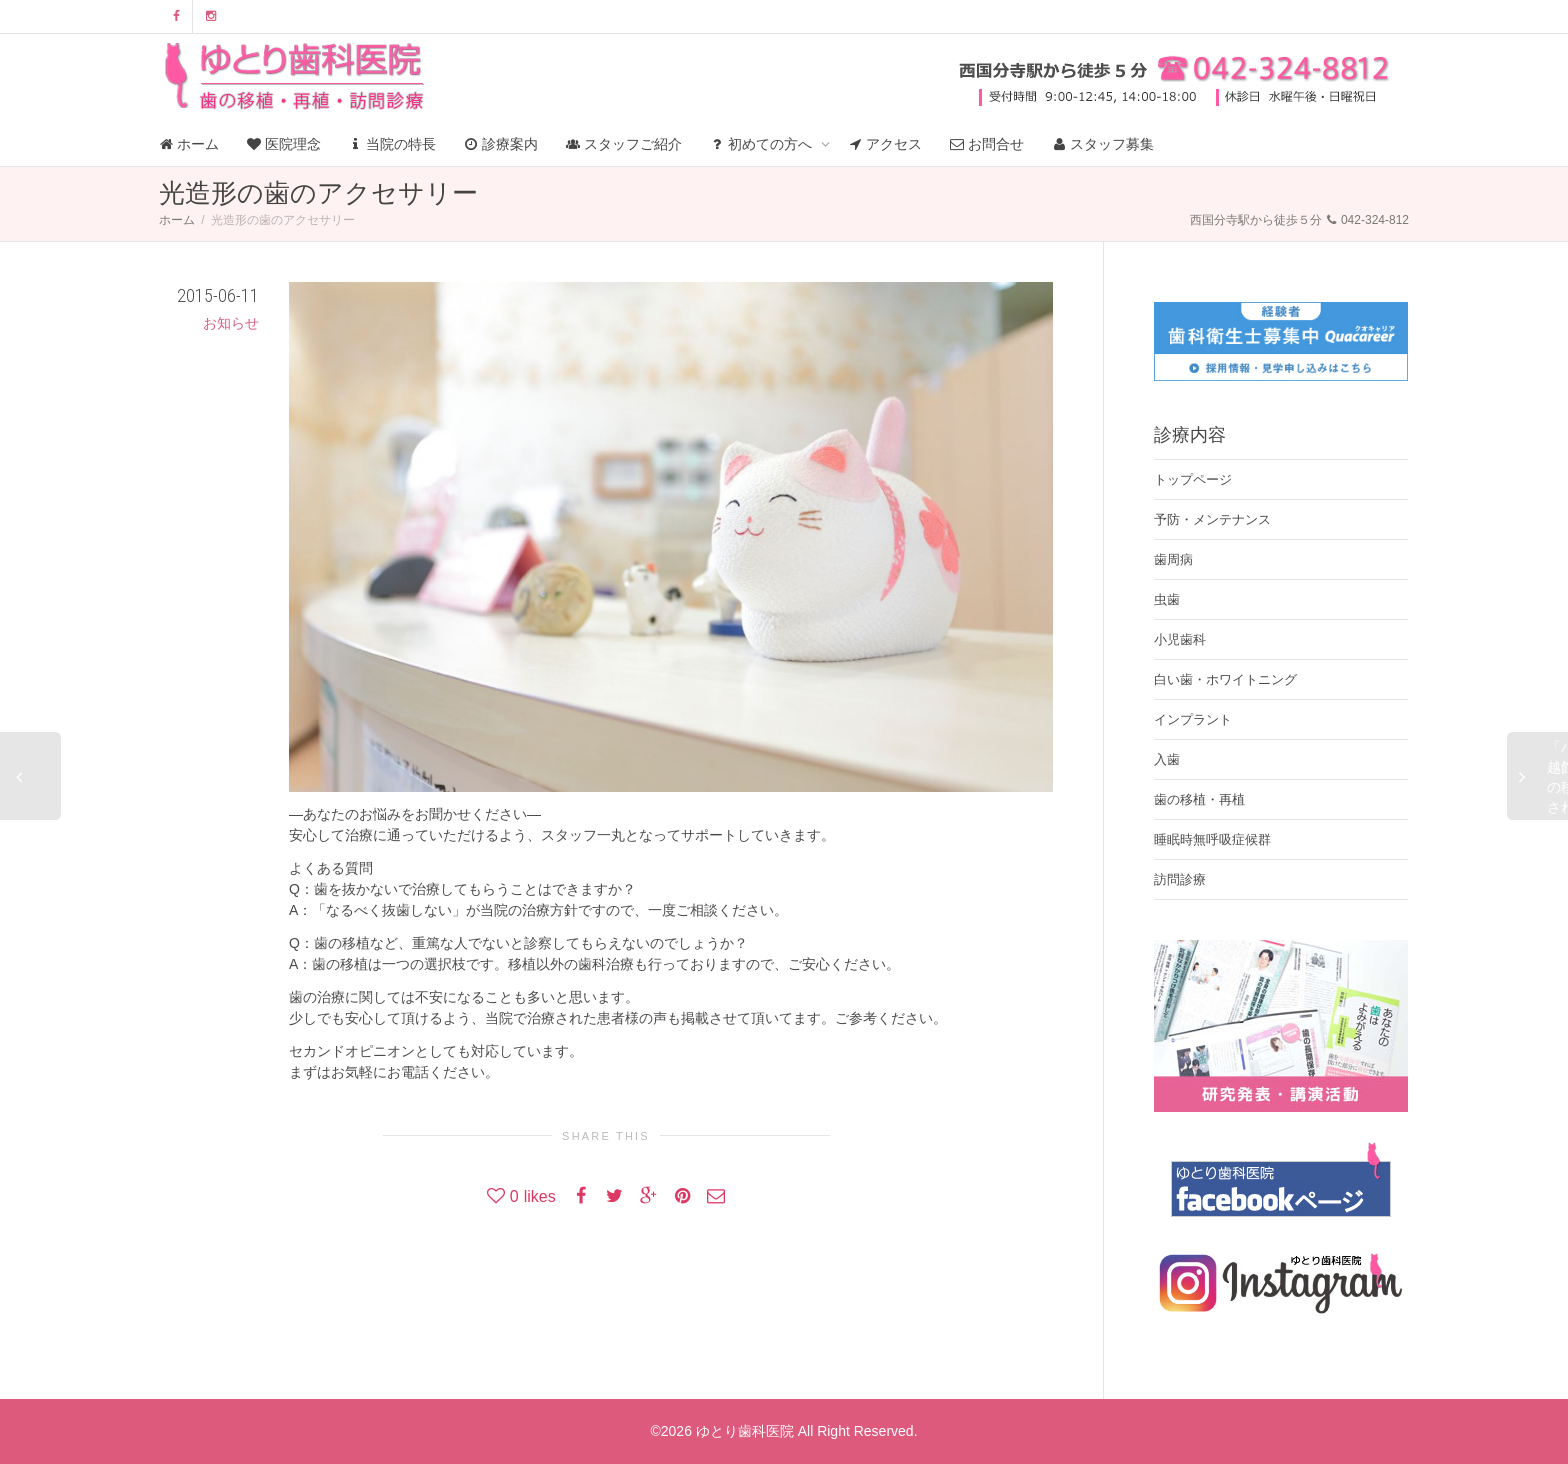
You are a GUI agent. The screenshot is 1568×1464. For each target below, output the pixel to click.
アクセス (886, 144)
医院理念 (284, 144)
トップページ (1193, 479)
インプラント (1193, 719)
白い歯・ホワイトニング (1225, 679)
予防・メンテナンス (1212, 519)
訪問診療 (1180, 879)
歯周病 (1173, 559)
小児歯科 (1180, 639)
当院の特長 (393, 144)
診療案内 (501, 144)
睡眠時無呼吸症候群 (1212, 839)
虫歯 (1167, 599)
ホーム (189, 144)
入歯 (1167, 759)
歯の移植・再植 (1199, 799)
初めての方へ (763, 144)
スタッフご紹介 (624, 144)
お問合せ (987, 144)
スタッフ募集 (1103, 144)
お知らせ (231, 323)
